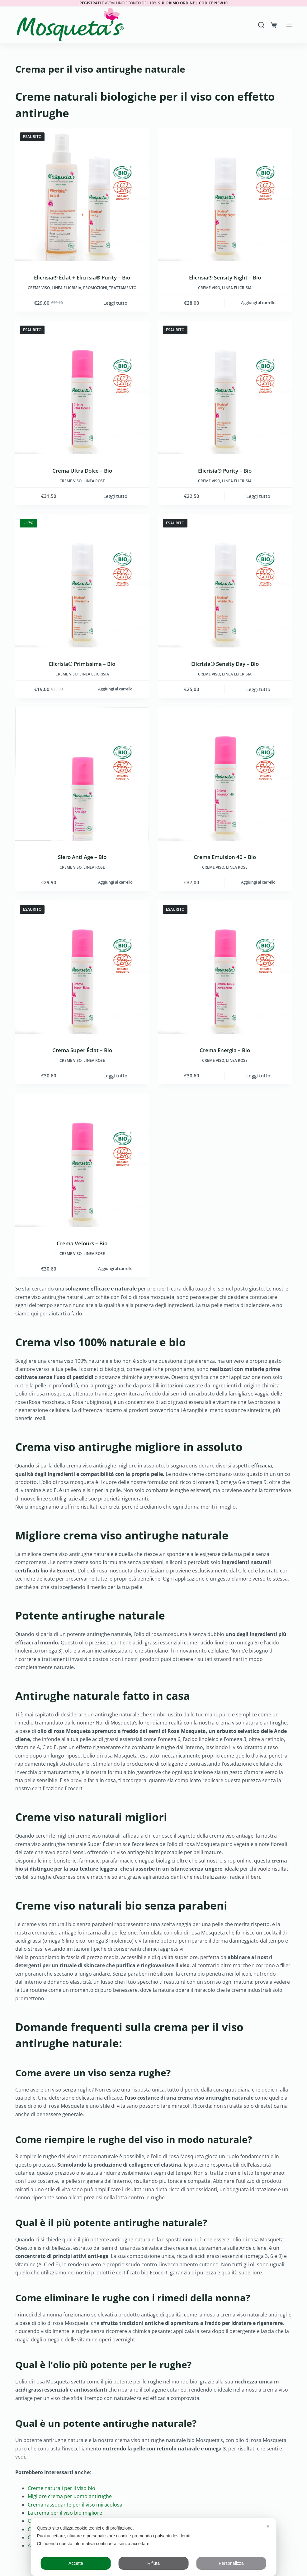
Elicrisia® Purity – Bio (225, 470)
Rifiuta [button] (153, 2563)
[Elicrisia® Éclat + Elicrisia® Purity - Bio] (82, 194)
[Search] (261, 25)
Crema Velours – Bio (82, 1243)
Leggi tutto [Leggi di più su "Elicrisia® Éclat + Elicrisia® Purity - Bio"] (115, 303)
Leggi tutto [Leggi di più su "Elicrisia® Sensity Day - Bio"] (258, 689)
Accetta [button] (75, 2563)
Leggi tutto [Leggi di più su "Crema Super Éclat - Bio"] (115, 1075)
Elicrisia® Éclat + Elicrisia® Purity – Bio (82, 277)
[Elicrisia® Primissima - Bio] (82, 581)
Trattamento (122, 287)
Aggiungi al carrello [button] (258, 302)
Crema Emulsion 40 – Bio (225, 857)
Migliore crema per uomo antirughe (70, 2496)
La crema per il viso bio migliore (65, 2512)
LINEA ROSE (94, 481)
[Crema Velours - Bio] (82, 1160)
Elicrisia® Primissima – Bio (82, 663)
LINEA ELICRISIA (66, 287)
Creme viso (39, 287)
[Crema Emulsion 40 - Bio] (225, 774)
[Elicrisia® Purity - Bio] (225, 388)
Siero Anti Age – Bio (82, 857)
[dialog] (153, 2547)
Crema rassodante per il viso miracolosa (75, 2504)
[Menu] (289, 25)
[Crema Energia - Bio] (225, 967)
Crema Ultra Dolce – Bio (82, 470)
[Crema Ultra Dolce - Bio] (82, 388)
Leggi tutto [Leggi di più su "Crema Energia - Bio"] (258, 1075)
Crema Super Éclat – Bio (82, 1050)
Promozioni (95, 287)
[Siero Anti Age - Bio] (82, 774)
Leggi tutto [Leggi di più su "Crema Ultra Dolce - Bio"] (115, 496)
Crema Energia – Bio (225, 1050)
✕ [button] (268, 2526)
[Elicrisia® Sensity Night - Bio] (225, 194)
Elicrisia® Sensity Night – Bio (225, 277)
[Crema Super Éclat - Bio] (82, 967)
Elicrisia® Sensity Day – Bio (225, 663)
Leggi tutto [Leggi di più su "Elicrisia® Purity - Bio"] (258, 496)
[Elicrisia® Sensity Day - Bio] (225, 581)
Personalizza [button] (231, 2563)
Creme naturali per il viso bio (61, 2488)
